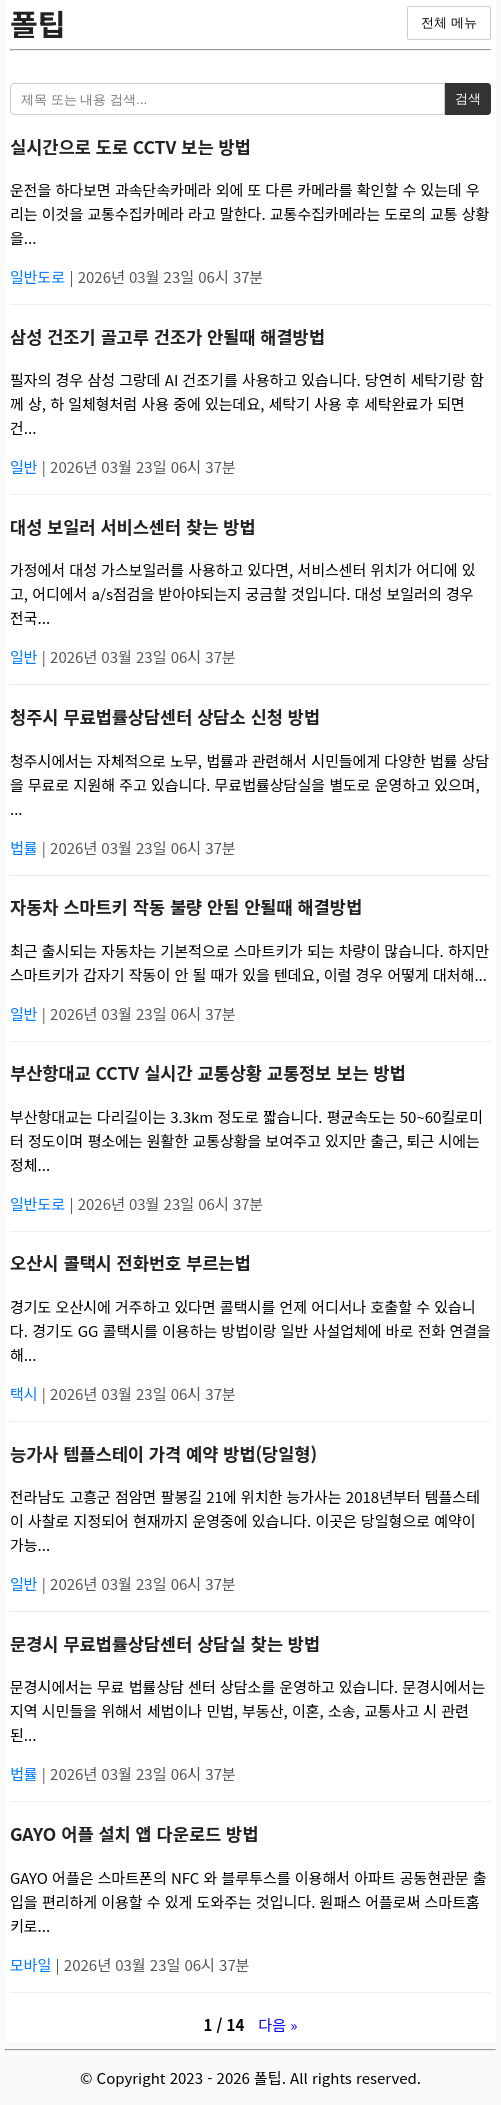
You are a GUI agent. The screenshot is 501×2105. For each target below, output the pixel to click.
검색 (468, 98)
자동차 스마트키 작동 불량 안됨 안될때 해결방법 (186, 906)
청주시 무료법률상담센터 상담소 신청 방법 (165, 716)
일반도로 (39, 276)
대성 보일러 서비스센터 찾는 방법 (132, 526)
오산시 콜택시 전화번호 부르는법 (130, 1262)
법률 (26, 847)
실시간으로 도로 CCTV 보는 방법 (130, 146)
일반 (26, 466)
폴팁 (37, 23)
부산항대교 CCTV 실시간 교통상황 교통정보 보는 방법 (208, 1072)
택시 (26, 1393)
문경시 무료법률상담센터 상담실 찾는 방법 (165, 1643)
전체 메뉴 (449, 22)
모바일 (33, 1964)
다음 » (278, 2024)
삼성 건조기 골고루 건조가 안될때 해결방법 (167, 336)
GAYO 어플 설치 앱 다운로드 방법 (134, 1833)
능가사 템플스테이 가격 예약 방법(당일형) (163, 1453)
